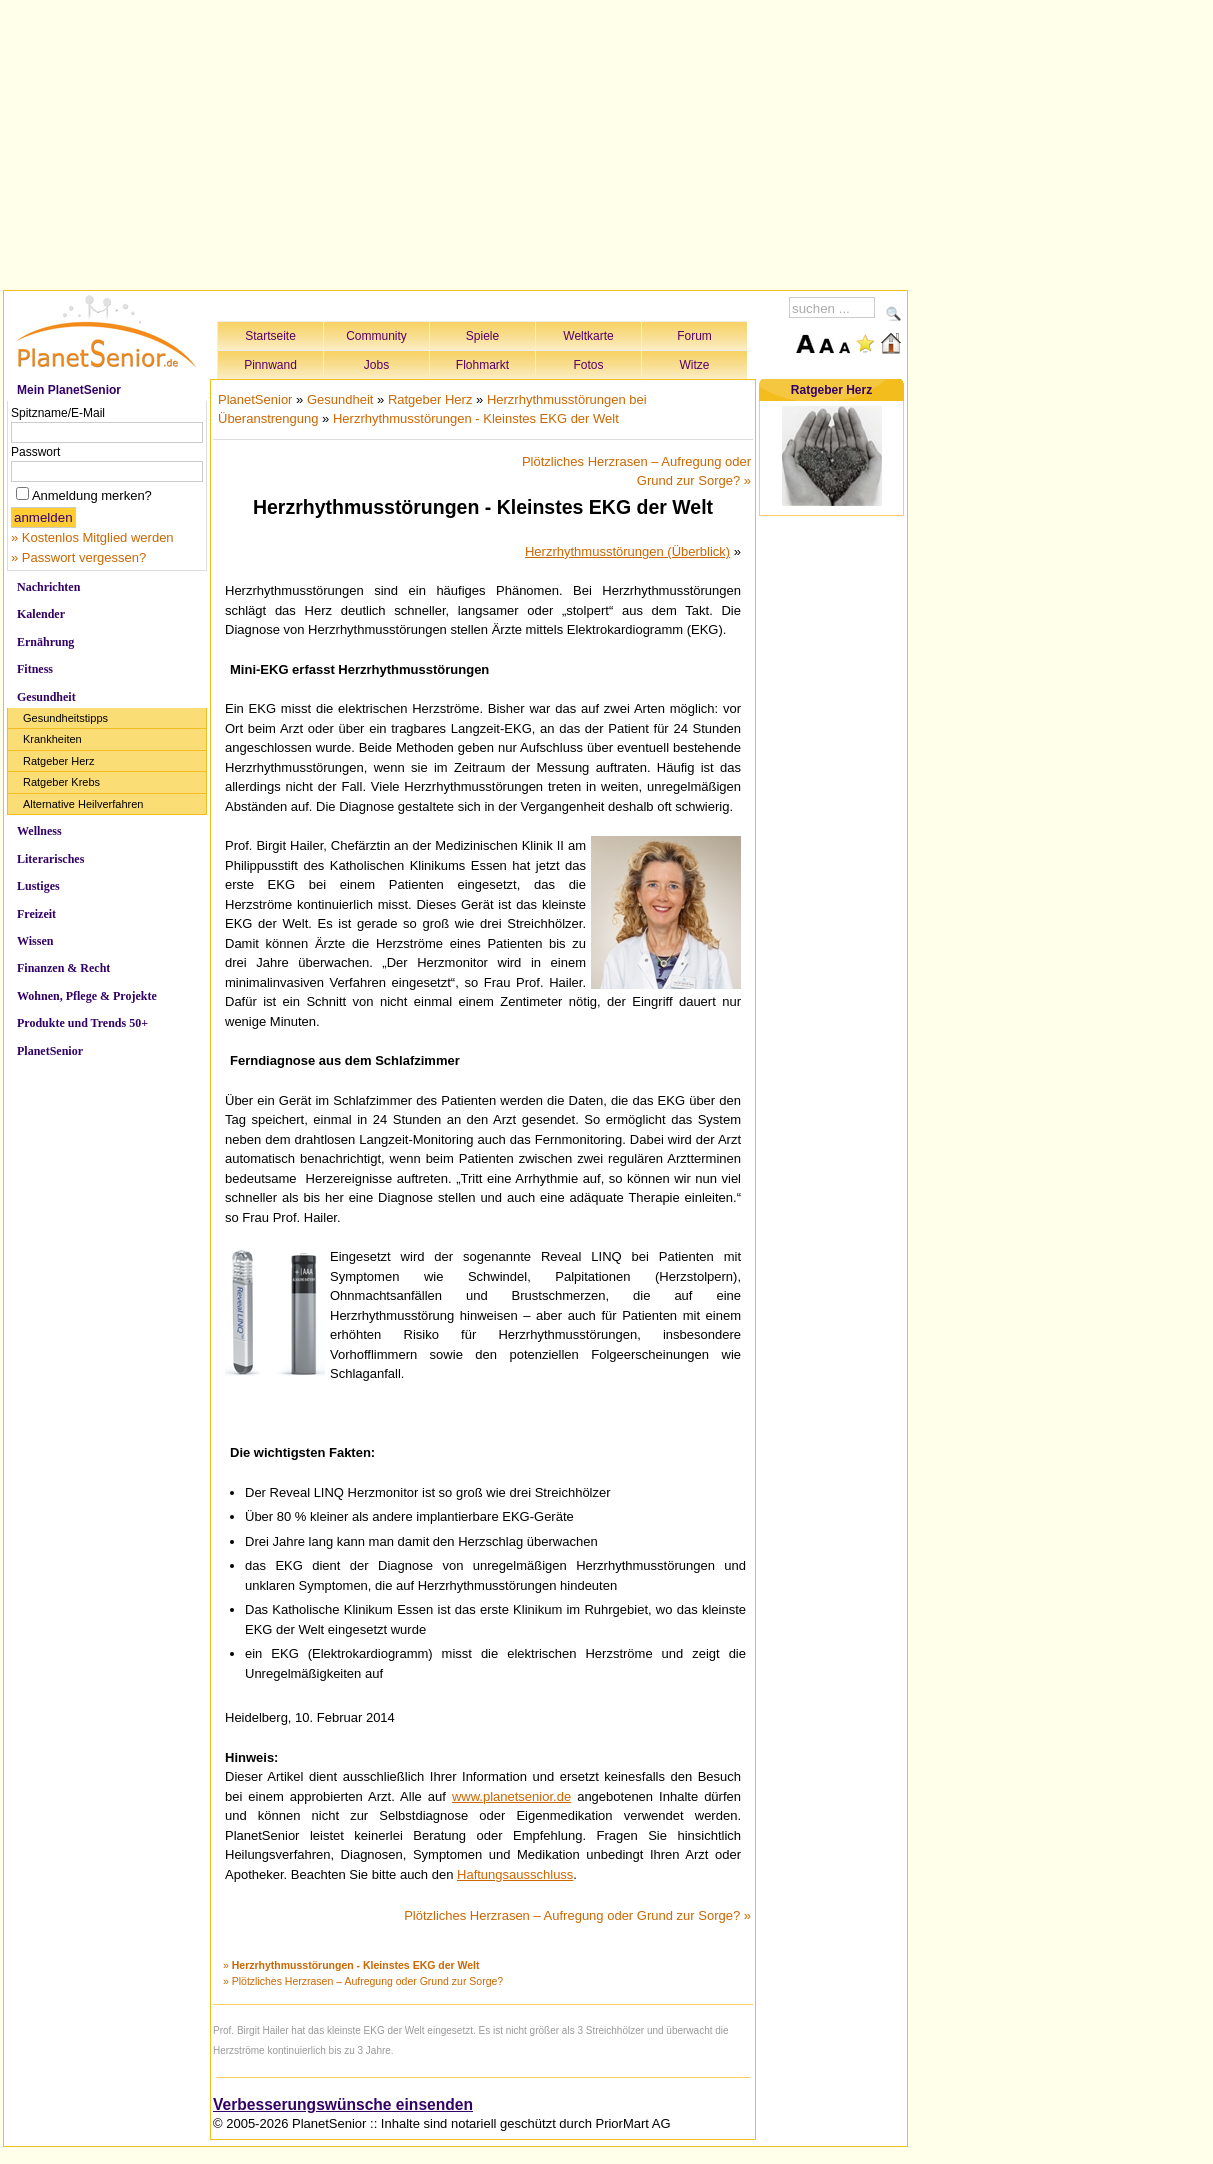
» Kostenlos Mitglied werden (92, 537)
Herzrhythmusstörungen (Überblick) (627, 551)
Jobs (376, 365)
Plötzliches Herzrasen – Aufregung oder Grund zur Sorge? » (577, 1915)
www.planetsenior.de (511, 1796)
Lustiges (38, 886)
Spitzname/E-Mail (58, 413)
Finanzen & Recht (63, 968)
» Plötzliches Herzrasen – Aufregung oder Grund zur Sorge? (363, 1981)
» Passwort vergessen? (78, 557)
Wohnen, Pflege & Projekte (87, 996)
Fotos (588, 365)
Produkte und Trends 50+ (82, 1023)
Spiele (482, 336)
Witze (695, 365)
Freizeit (36, 914)
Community (376, 336)
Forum (694, 336)
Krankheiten (52, 739)
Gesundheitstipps (65, 718)
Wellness (39, 831)
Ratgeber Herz (59, 761)
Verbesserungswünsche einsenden (343, 2104)
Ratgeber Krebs (61, 782)
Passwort (35, 452)
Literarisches (50, 859)
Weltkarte (588, 336)
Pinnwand (270, 365)
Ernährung (45, 642)
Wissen (35, 941)
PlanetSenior (50, 1051)
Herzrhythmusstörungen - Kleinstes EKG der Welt (476, 418)
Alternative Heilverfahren (83, 804)
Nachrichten (48, 587)
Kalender (41, 614)
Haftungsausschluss (515, 1874)
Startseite (270, 336)
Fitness (35, 669)
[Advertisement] (456, 142)
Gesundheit (46, 697)
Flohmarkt (482, 365)
